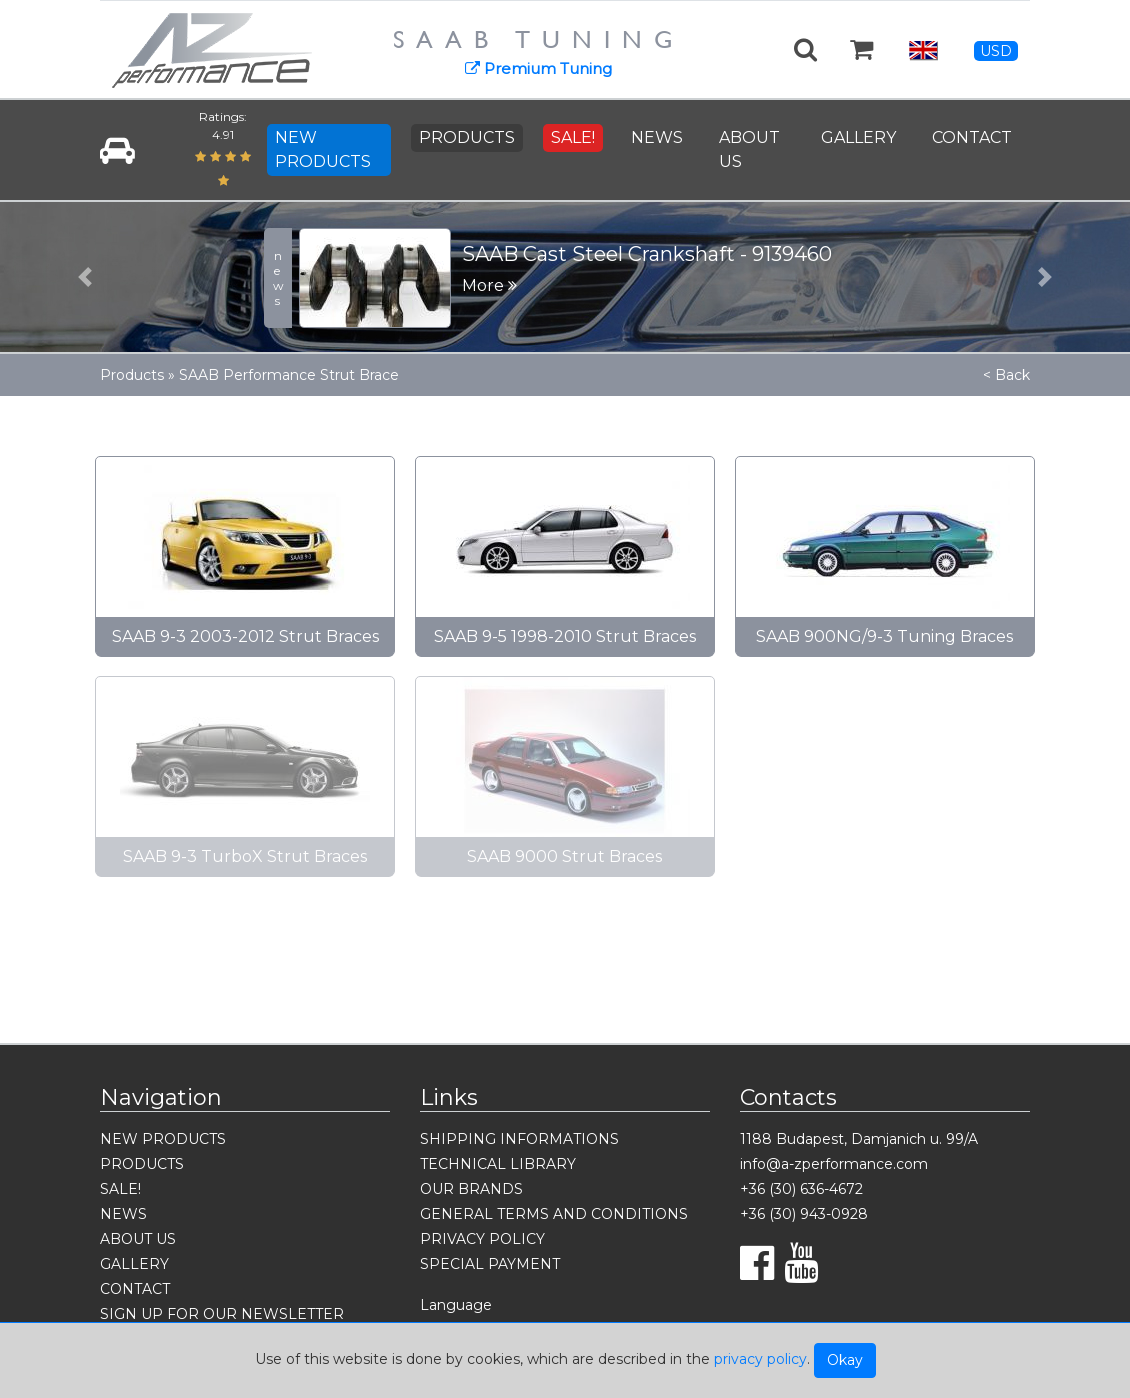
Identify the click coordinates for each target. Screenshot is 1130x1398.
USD (996, 51)
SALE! (573, 137)
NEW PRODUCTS (323, 149)
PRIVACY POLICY (482, 1239)
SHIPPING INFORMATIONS (519, 1139)
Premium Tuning (538, 68)
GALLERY (858, 137)
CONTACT (972, 137)
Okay (845, 1360)
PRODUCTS (467, 137)
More (489, 285)
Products (132, 375)
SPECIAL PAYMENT (490, 1264)
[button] (85, 277)
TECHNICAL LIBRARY (498, 1164)
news (278, 278)
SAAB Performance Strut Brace (289, 375)
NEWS (657, 137)
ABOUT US (749, 149)
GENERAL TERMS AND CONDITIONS (554, 1214)
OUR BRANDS (471, 1189)
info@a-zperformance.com (834, 1164)
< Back (1006, 375)
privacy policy (760, 1359)
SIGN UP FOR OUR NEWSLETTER (222, 1314)
